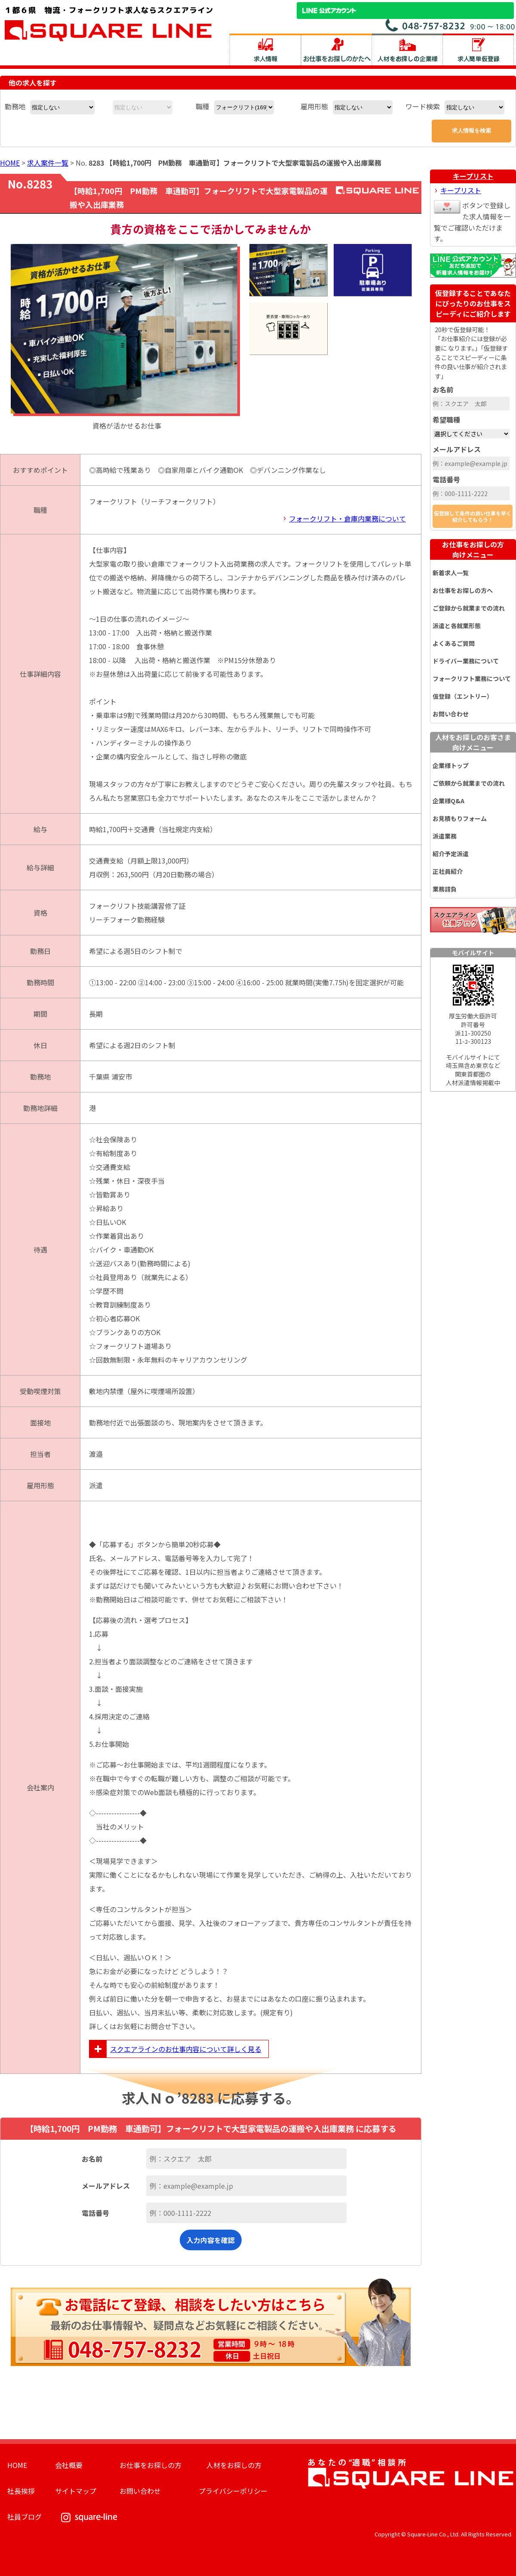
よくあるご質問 (454, 643)
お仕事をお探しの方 (473, 549)
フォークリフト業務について (472, 678)
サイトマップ (75, 2491)
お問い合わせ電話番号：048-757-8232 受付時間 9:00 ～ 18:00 (450, 25)
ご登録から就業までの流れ (469, 608)
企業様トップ (451, 765)
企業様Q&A (448, 800)
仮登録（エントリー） (463, 696)
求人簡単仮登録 (478, 49)
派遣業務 (445, 836)
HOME (10, 162)
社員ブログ (24, 2516)
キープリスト (473, 176)
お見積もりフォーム (460, 818)
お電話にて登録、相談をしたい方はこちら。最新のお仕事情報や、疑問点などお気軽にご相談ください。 (211, 2322)
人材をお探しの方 (233, 2465)
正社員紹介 (448, 871)
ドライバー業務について (466, 661)
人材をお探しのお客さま (473, 742)
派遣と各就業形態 (457, 625)
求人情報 (265, 49)
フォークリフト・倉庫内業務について (347, 518)
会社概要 (69, 2465)
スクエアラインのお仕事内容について (175, 2049)
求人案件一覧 (47, 162)
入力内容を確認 (211, 2240)
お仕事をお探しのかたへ (336, 49)
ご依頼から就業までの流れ (469, 783)
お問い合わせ (451, 714)
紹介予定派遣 (451, 853)
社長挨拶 (21, 2491)
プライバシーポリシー (233, 2491)
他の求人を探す (33, 82)
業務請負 (445, 889)
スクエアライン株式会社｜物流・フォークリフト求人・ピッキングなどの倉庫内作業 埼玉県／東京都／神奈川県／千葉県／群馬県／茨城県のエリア (108, 22)
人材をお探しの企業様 (407, 49)
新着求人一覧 (451, 572)
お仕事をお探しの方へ (463, 590)
